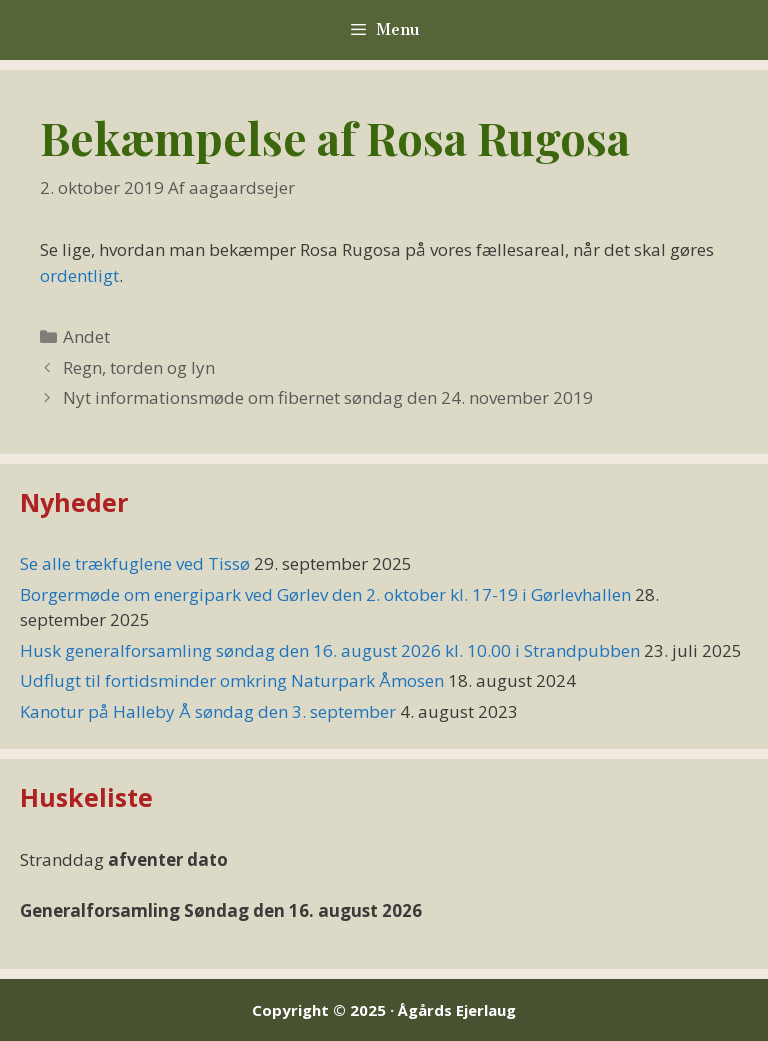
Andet (86, 336)
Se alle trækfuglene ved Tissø (135, 563)
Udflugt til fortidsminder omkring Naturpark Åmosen (232, 680)
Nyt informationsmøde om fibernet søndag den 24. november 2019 (328, 397)
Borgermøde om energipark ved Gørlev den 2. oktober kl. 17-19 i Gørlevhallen (325, 594)
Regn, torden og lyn (139, 367)
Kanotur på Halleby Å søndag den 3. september (208, 711)
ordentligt (79, 275)
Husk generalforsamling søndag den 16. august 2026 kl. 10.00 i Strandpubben (330, 650)
